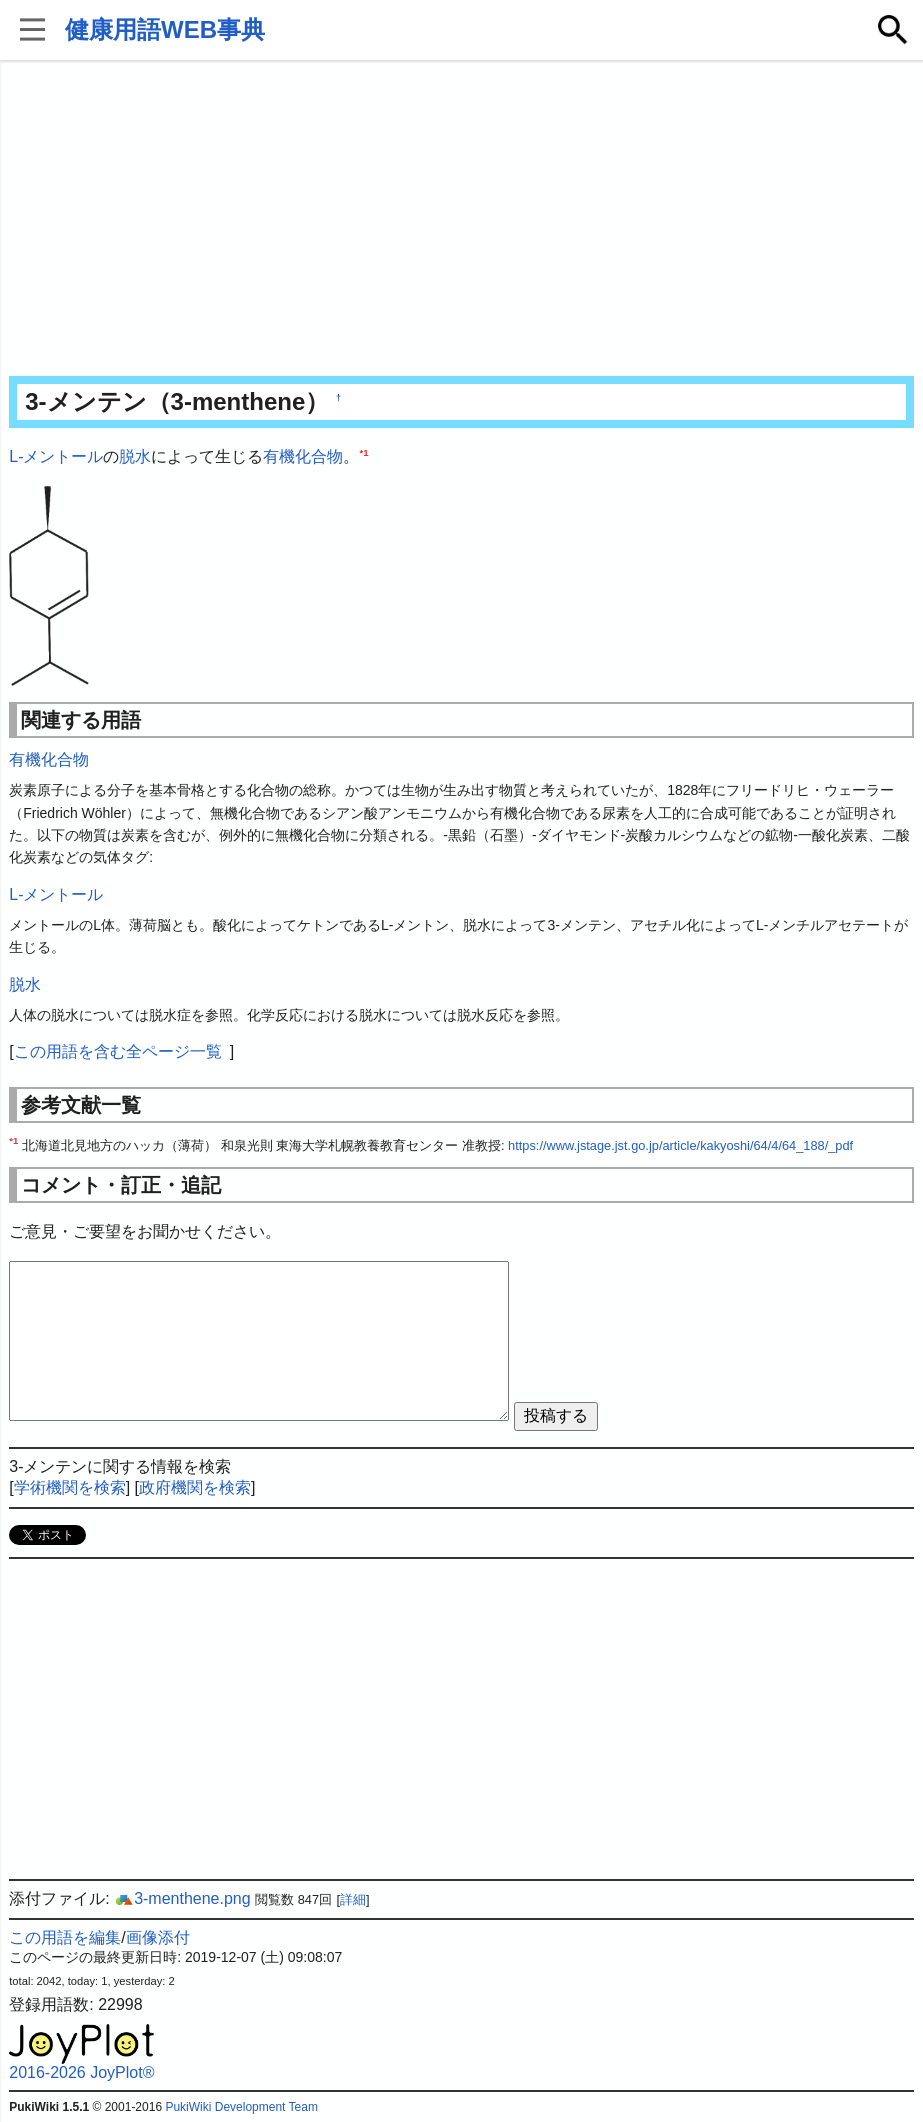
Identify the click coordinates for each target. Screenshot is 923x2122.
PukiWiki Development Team (241, 2107)
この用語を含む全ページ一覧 (118, 1051)
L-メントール (56, 456)
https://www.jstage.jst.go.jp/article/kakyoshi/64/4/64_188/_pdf (680, 1145)
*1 (363, 452)
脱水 (135, 456)
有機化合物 (303, 456)
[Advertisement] (461, 220)
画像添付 (158, 1937)
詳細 (353, 1899)
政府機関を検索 (195, 1487)
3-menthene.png (182, 1898)
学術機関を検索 (70, 1487)
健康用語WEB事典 (165, 29)
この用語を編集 (65, 1937)
